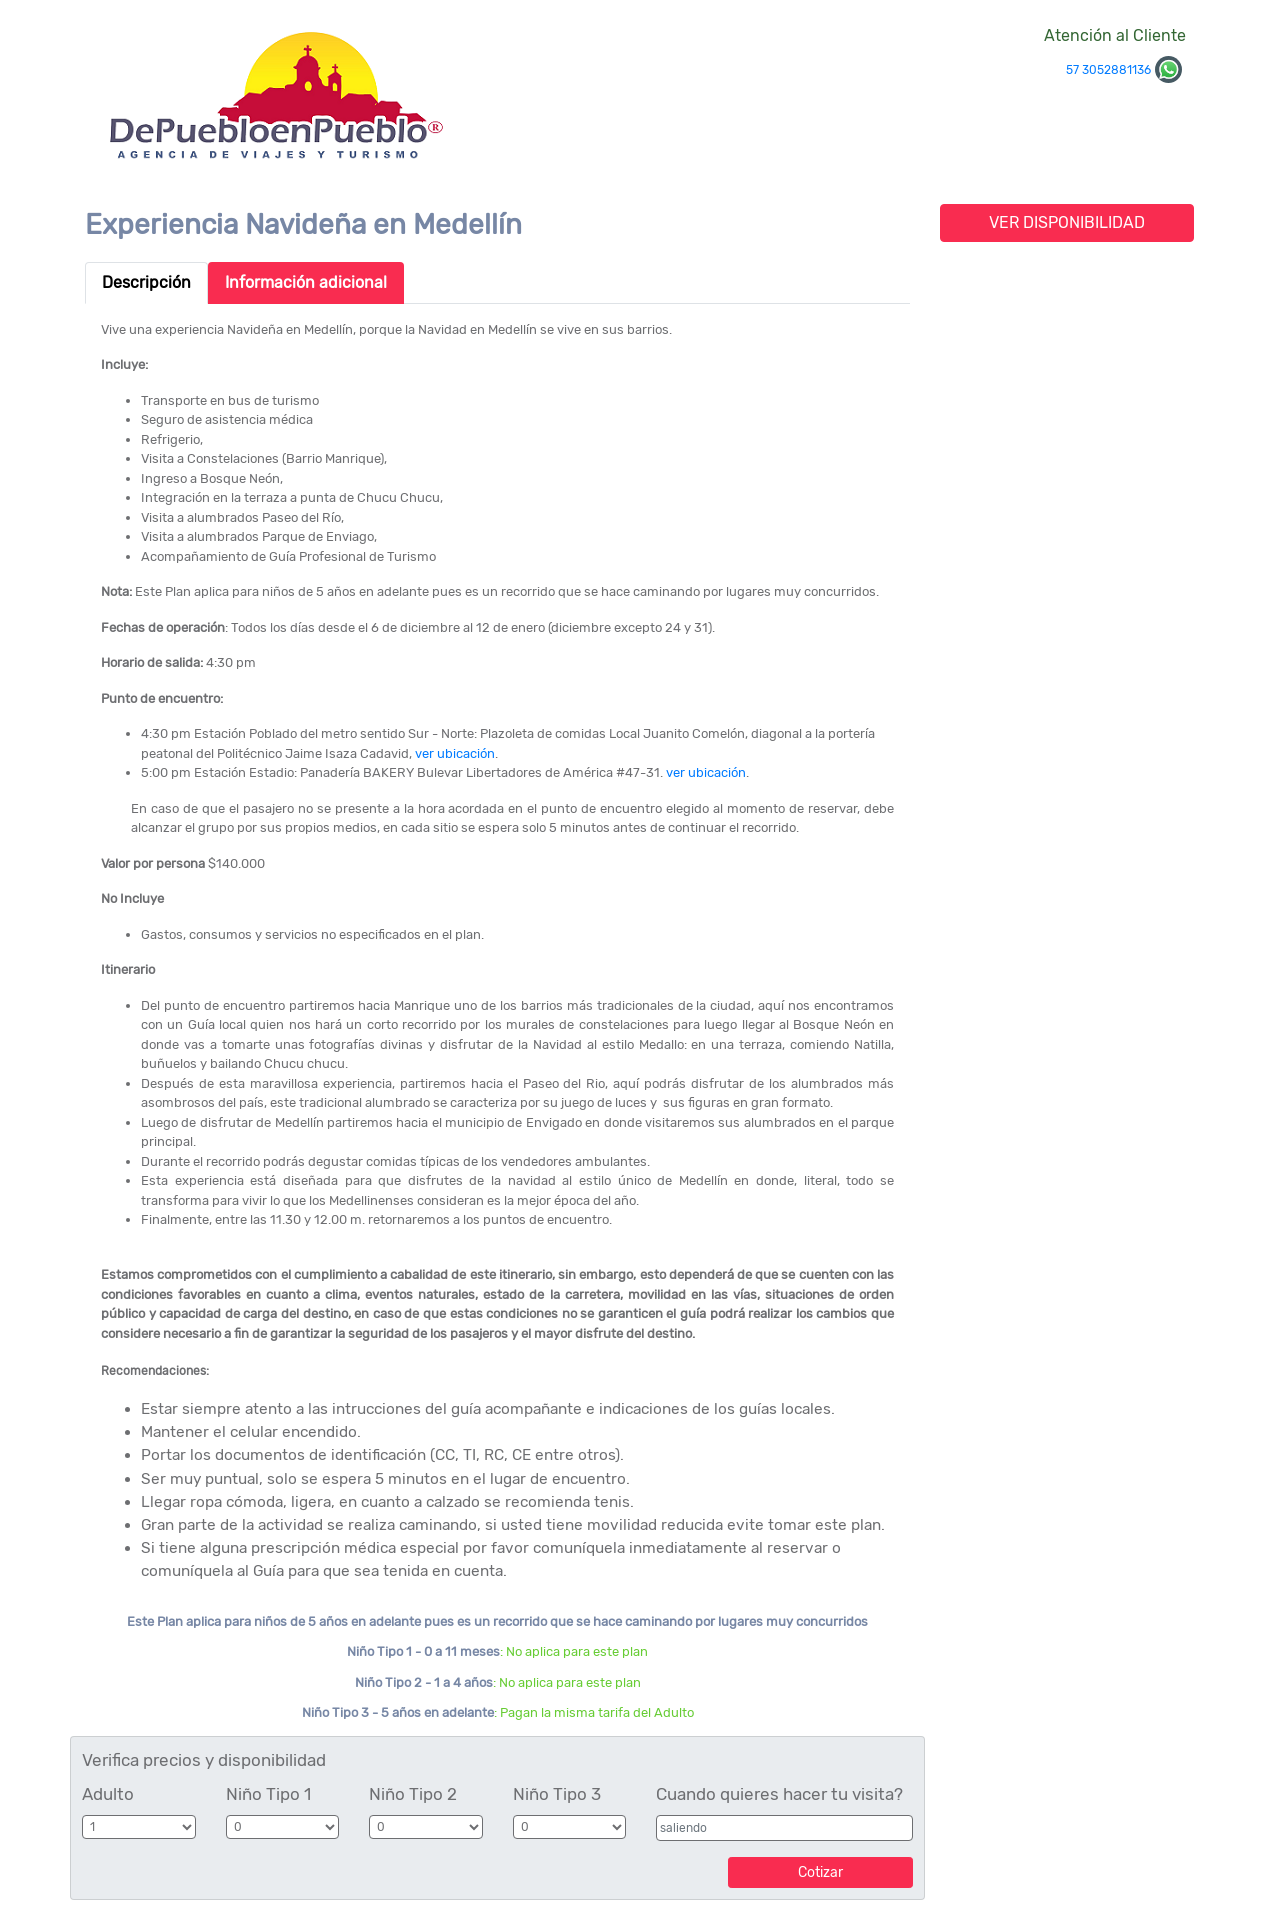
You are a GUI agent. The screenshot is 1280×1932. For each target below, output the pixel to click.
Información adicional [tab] (306, 282)
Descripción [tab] (146, 282)
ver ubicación (455, 753)
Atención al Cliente (1115, 35)
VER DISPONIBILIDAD (1067, 222)
